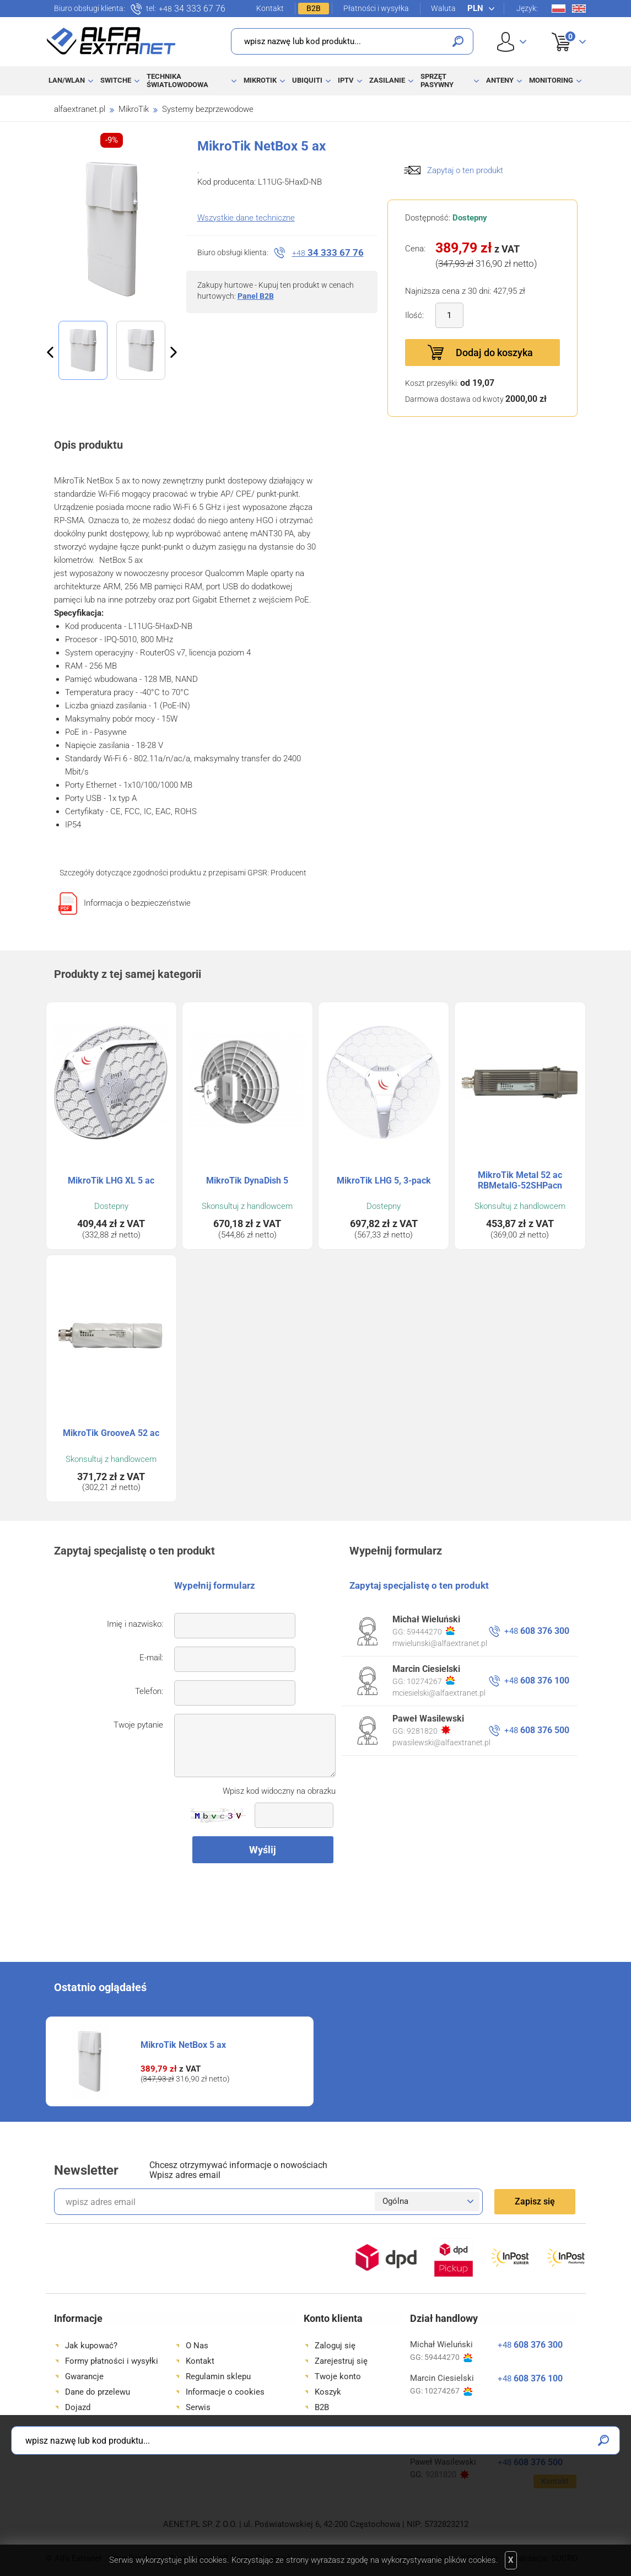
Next (174, 352)
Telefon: (149, 1691)
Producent (288, 872)
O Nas (197, 2346)
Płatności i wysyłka (376, 8)
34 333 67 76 (192, 9)
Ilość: (414, 315)
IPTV (346, 80)
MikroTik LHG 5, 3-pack (384, 1180)
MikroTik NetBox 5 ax (183, 2045)
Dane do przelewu (97, 2392)
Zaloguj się (335, 2346)
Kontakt (270, 8)
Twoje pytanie (138, 1725)
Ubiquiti (307, 80)
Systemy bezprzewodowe (208, 109)
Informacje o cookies (225, 2392)
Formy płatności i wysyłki (111, 2361)
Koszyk (561, 29)
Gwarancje (84, 2376)
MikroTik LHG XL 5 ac (111, 1180)
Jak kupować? (91, 2346)
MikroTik (260, 80)
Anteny (500, 80)
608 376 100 (536, 1680)
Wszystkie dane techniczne (246, 218)
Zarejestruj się (341, 2361)
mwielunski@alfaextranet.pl (439, 1643)
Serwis (198, 2407)
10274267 (431, 1681)
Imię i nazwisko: (135, 1624)
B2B (313, 8)
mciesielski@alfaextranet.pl (439, 1692)
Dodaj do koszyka (494, 352)
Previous (50, 352)
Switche (115, 80)
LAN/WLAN (66, 80)
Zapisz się (535, 2201)
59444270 (431, 1631)
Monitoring (551, 80)
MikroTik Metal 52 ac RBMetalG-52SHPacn (520, 1180)
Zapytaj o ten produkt (465, 170)
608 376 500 (536, 1730)
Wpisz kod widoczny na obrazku (279, 1791)
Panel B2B (256, 296)
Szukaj (458, 41)
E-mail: (151, 1658)
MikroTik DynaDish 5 (247, 1180)
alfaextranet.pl (79, 109)
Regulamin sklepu (218, 2376)
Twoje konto (338, 2376)
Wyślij (262, 1850)
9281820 (428, 1730)
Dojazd (77, 2407)
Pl (558, 8)
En (579, 8)
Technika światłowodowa (177, 80)
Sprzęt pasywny (437, 80)
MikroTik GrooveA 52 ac (111, 1433)
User (511, 41)
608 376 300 (536, 1631)
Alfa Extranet (111, 40)
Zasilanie (387, 80)
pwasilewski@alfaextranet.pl (441, 1742)
